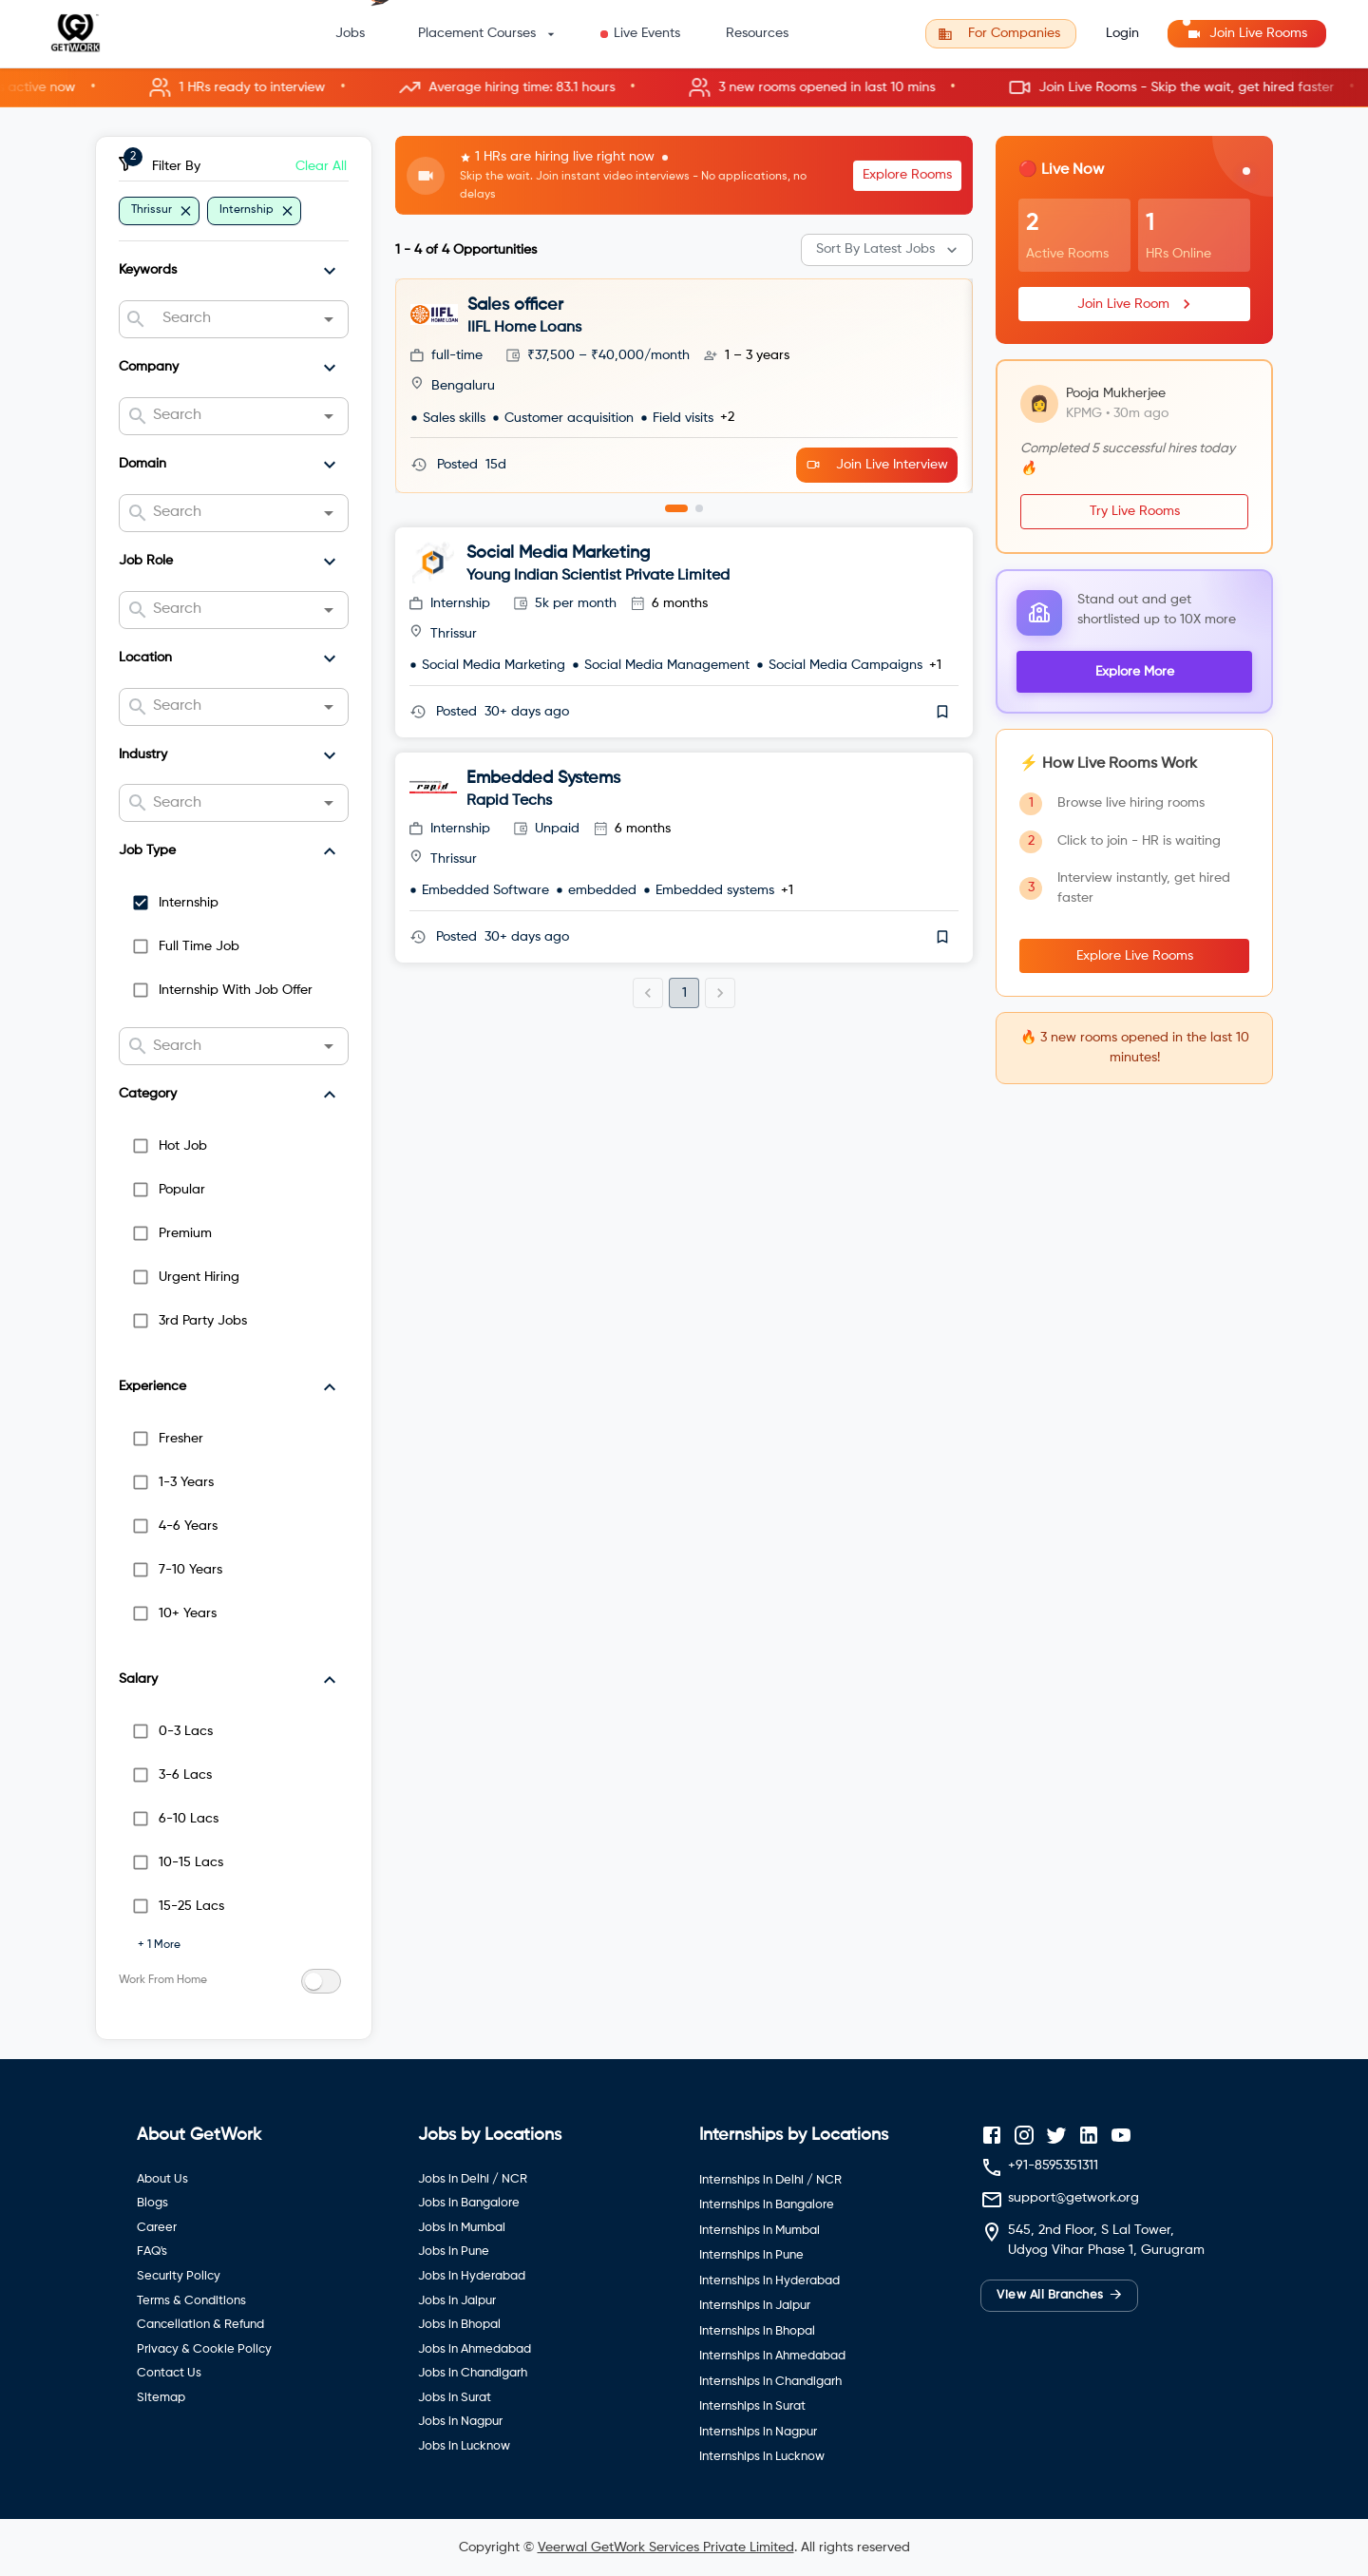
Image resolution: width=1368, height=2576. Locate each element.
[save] (942, 712)
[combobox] (233, 319)
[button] (684, 87)
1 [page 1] (684, 993)
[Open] (328, 319)
